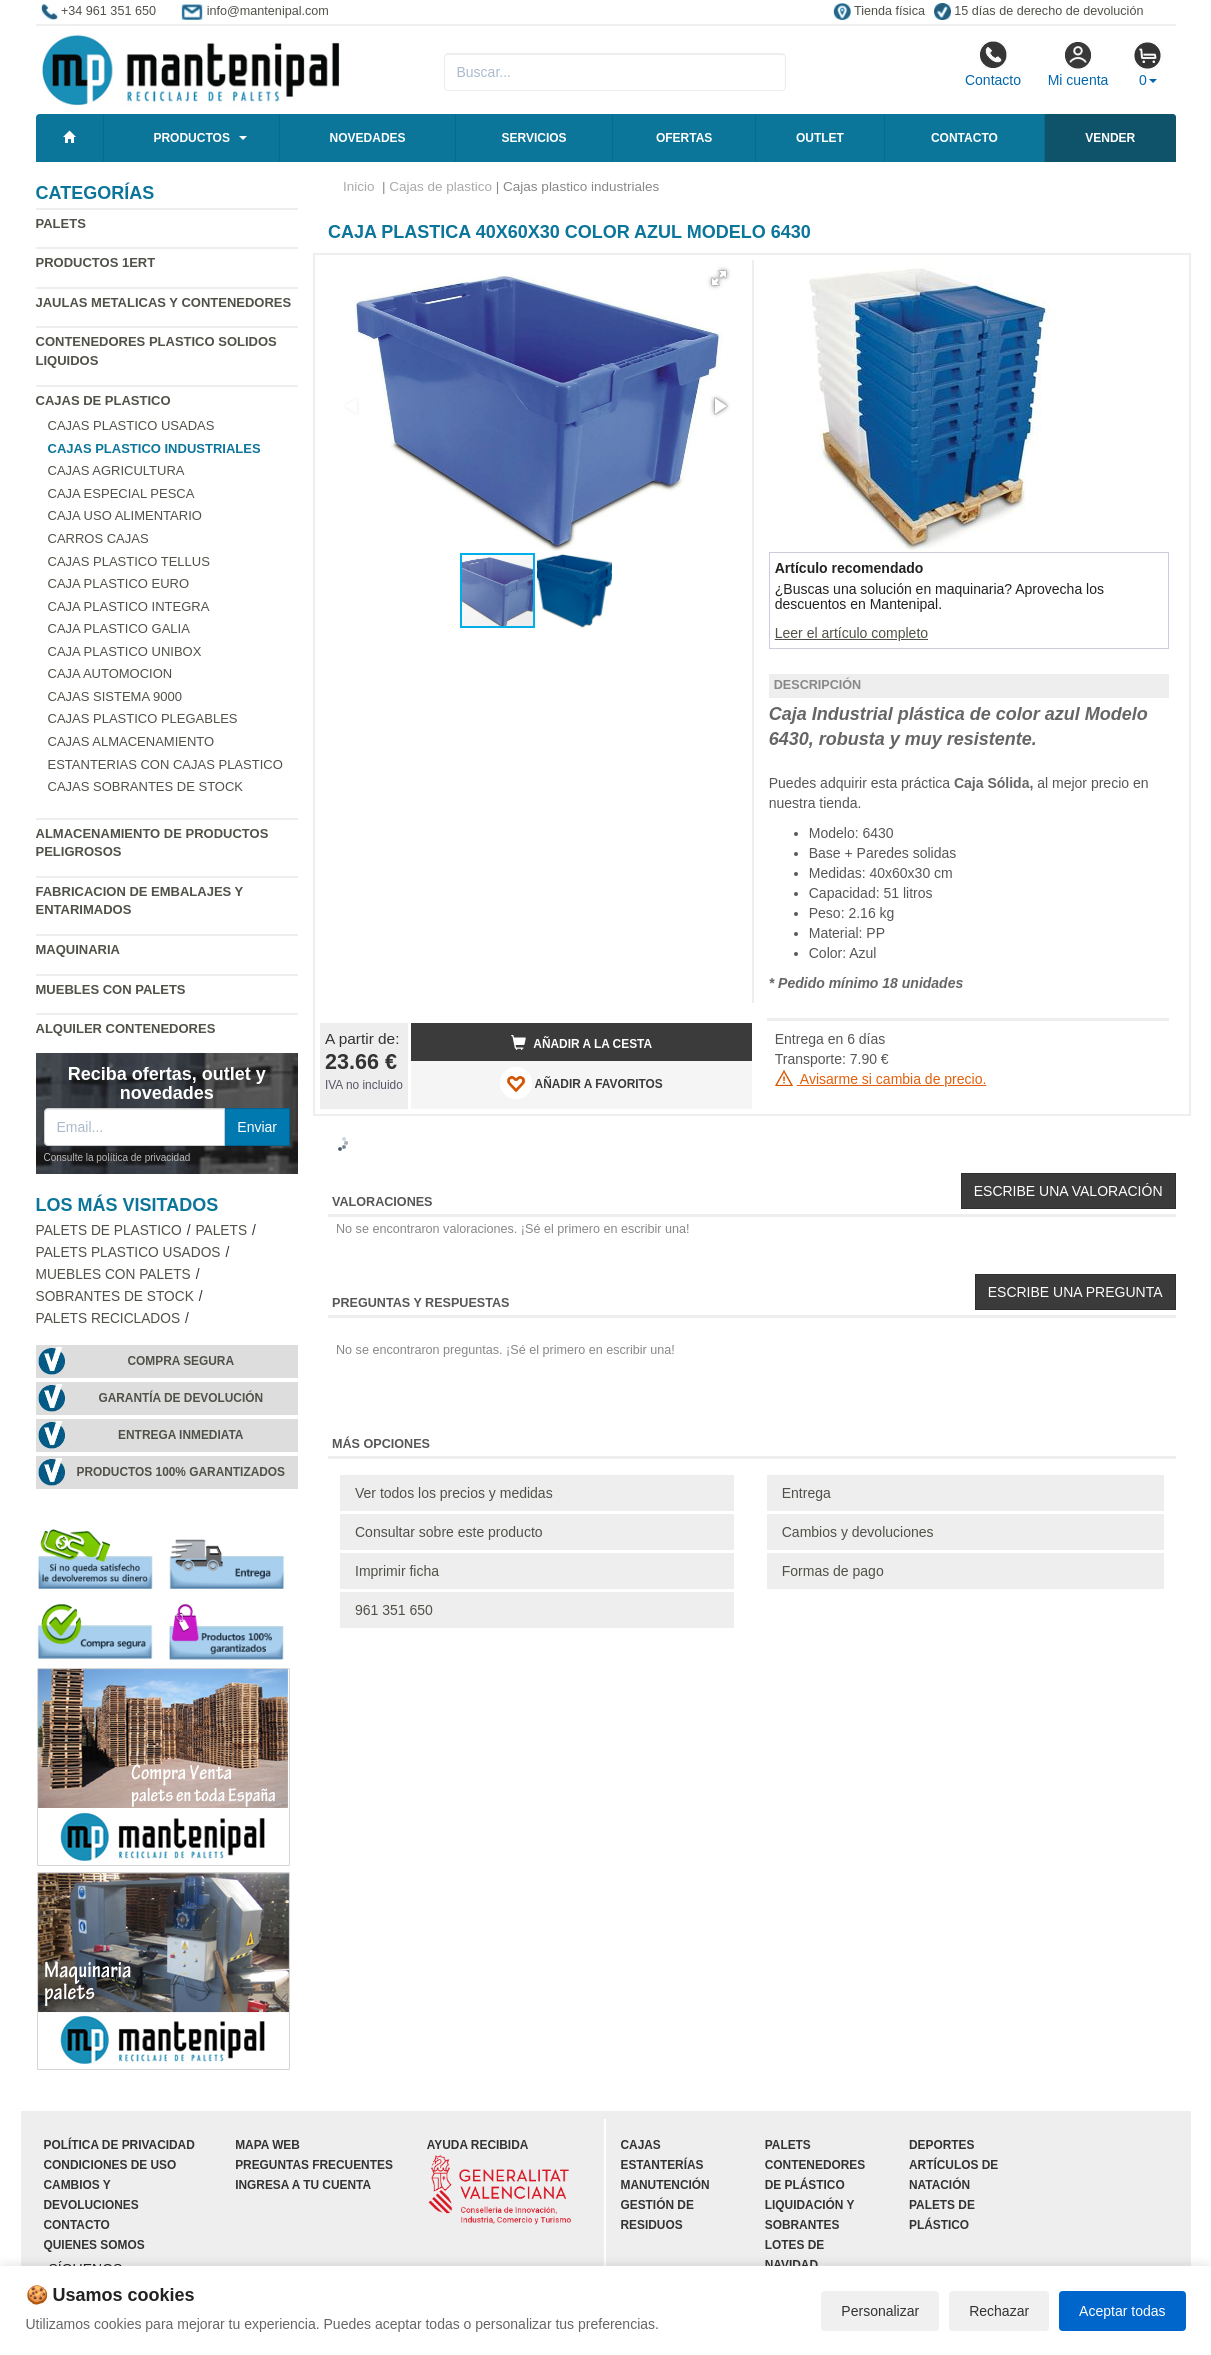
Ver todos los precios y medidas (454, 1493)
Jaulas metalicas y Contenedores (164, 302)
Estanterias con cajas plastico (165, 764)
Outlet (820, 138)
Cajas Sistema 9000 (115, 696)
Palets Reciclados (108, 1318)
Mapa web (267, 2145)
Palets (61, 223)
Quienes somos (94, 2245)
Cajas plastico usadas (131, 425)
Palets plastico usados (128, 1252)
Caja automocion (110, 673)
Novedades (368, 138)
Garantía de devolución (180, 1398)
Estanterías (662, 2165)
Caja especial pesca (121, 493)
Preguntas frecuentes (314, 2165)
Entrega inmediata (180, 1435)
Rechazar (999, 2311)
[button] (719, 278)
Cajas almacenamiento (131, 741)
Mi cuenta (1078, 64)
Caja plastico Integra (129, 606)
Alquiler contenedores (126, 1028)
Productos (191, 138)
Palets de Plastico (109, 1230)
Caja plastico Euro (119, 583)
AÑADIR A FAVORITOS (581, 1083)
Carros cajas (98, 538)
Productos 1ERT (96, 262)
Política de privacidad (119, 2145)
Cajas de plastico (103, 400)
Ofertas (684, 138)
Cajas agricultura (116, 470)
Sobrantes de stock (115, 1296)
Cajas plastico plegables (143, 718)
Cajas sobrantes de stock (146, 786)
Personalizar (880, 2311)
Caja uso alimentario (125, 515)
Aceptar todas (1122, 2311)
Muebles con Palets (111, 989)
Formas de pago (833, 1571)
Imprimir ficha (397, 1571)
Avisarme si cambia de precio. (881, 1079)
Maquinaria (78, 949)
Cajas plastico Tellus (129, 561)
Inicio (359, 186)
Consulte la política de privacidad (117, 1157)
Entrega (806, 1493)
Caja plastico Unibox (125, 651)
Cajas (641, 2145)
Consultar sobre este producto (449, 1532)
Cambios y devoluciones (858, 1532)
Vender (1110, 138)
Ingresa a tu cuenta (303, 2185)
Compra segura (180, 1361)
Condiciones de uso (110, 2165)
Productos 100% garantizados (180, 1472)
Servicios (533, 138)
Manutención (665, 2185)
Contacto (993, 64)
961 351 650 (394, 1610)
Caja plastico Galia (119, 628)
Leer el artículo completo (851, 633)
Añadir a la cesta (582, 1043)
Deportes (941, 2145)
